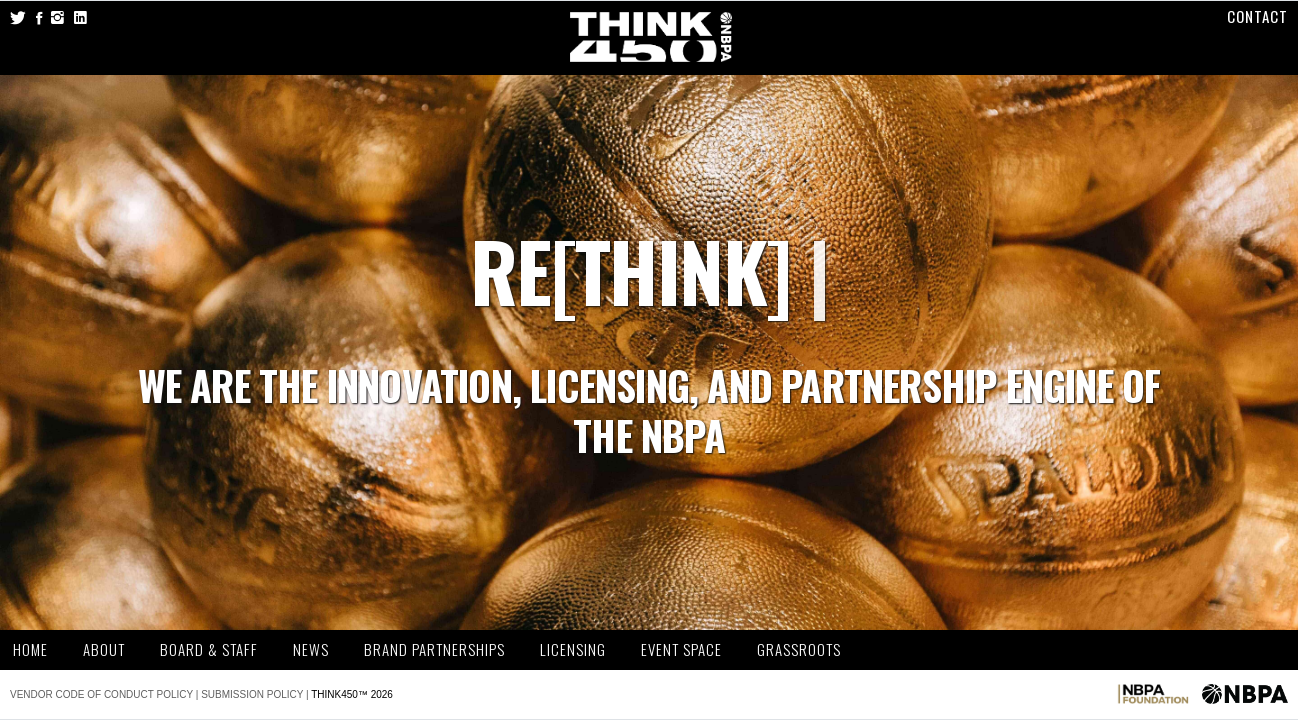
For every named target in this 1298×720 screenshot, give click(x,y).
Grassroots (799, 649)
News (311, 649)
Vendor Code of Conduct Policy (101, 694)
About (104, 649)
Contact (1257, 16)
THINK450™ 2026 (352, 694)
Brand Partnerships (434, 649)
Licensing (573, 649)
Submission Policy (252, 694)
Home (30, 649)
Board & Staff (209, 649)
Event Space (681, 649)
